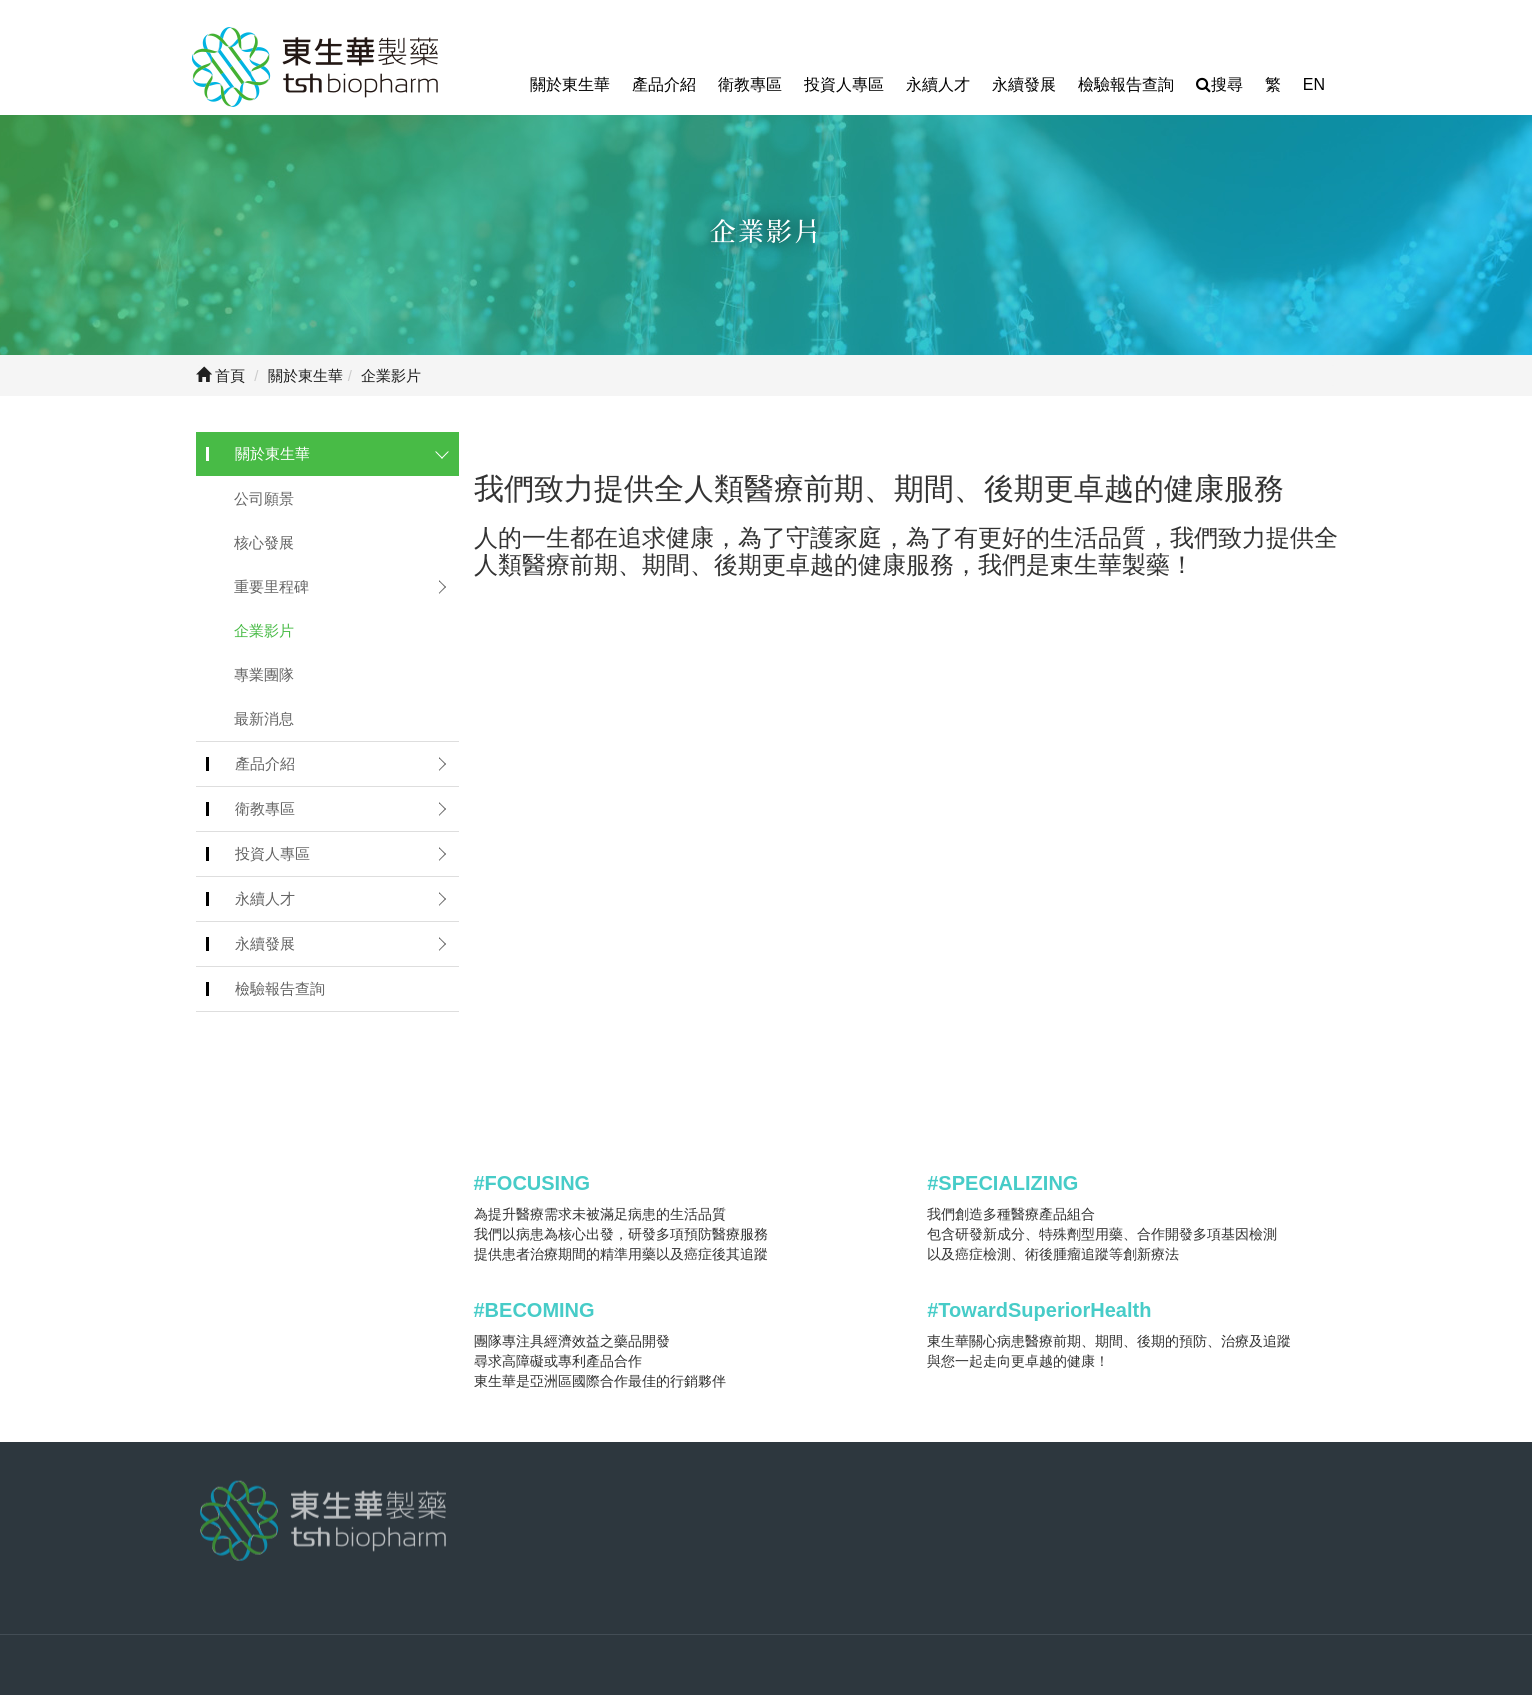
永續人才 (938, 84)
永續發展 (1024, 84)
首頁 (220, 375)
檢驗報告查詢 (1126, 84)
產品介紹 (664, 84)
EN (1314, 84)
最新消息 (264, 718)
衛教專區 (750, 84)
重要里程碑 (271, 586)
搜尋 (1219, 84)
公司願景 (264, 498)
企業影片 (264, 630)
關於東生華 (570, 84)
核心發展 (264, 542)
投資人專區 (844, 84)
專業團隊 (264, 674)
